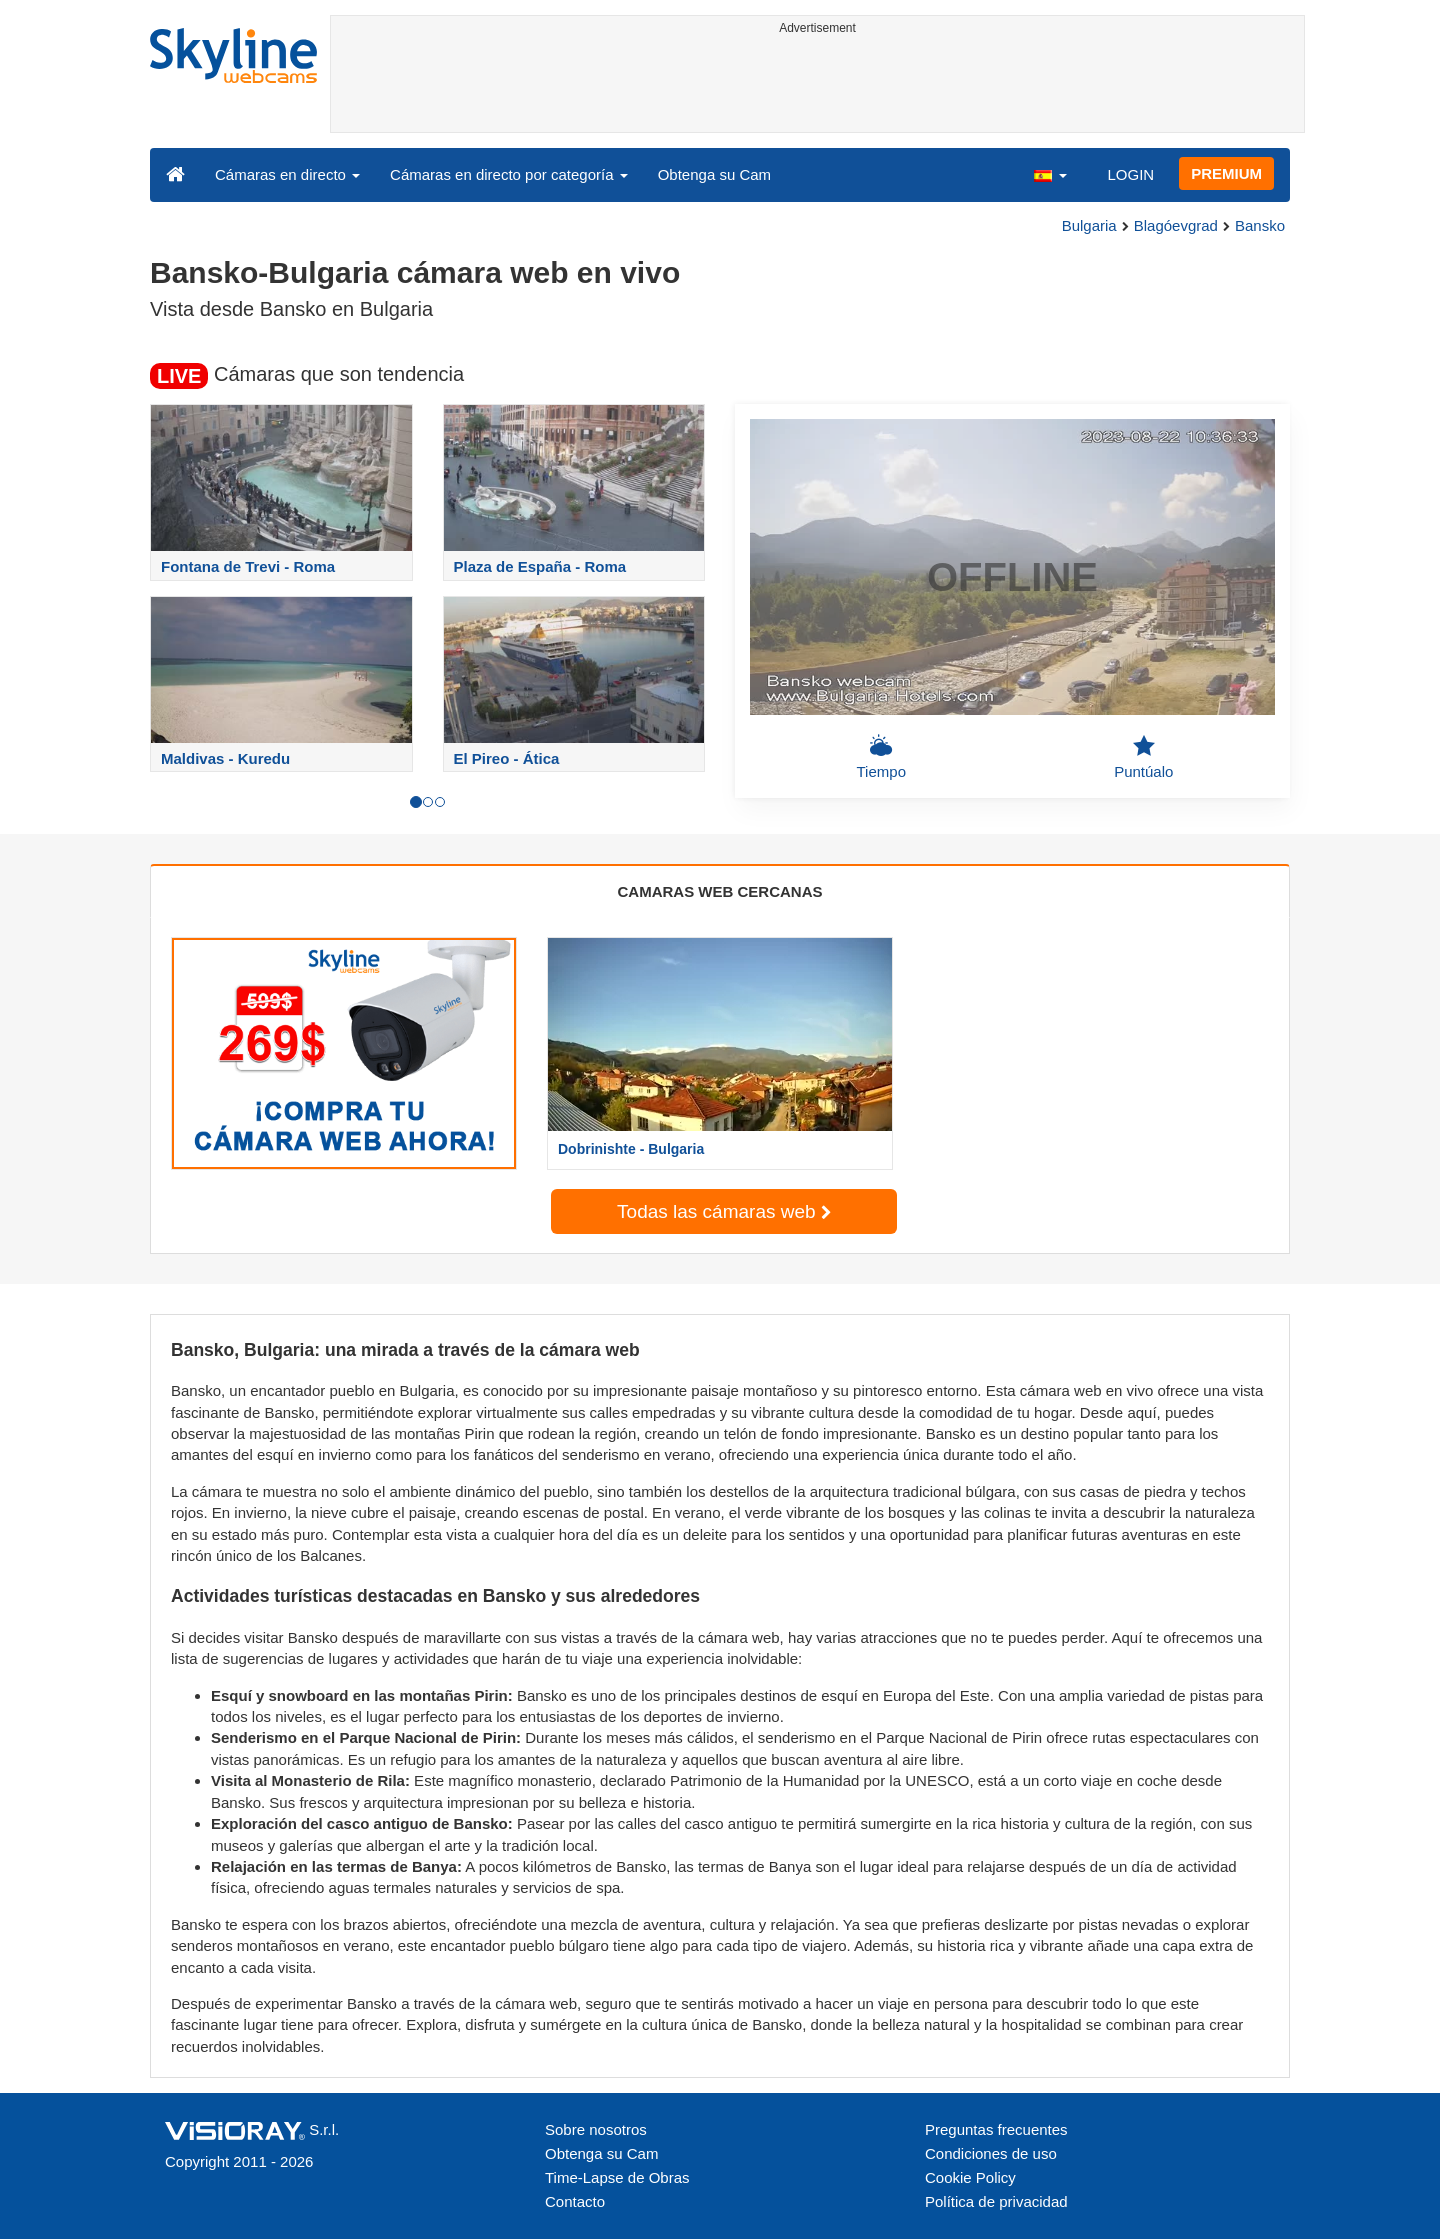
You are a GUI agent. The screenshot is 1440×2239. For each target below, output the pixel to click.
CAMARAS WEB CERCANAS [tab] (720, 891)
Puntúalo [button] (1143, 757)
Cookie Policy (970, 2177)
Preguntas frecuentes (996, 2129)
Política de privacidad (996, 2201)
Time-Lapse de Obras (617, 2177)
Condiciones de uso (991, 2153)
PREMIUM (1226, 173)
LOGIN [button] (1130, 174)
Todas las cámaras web (724, 1211)
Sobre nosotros (596, 2129)
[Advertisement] (817, 87)
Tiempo (881, 757)
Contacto (575, 2201)
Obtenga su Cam (714, 174)
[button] (1050, 174)
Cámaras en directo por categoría (509, 174)
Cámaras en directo (287, 174)
